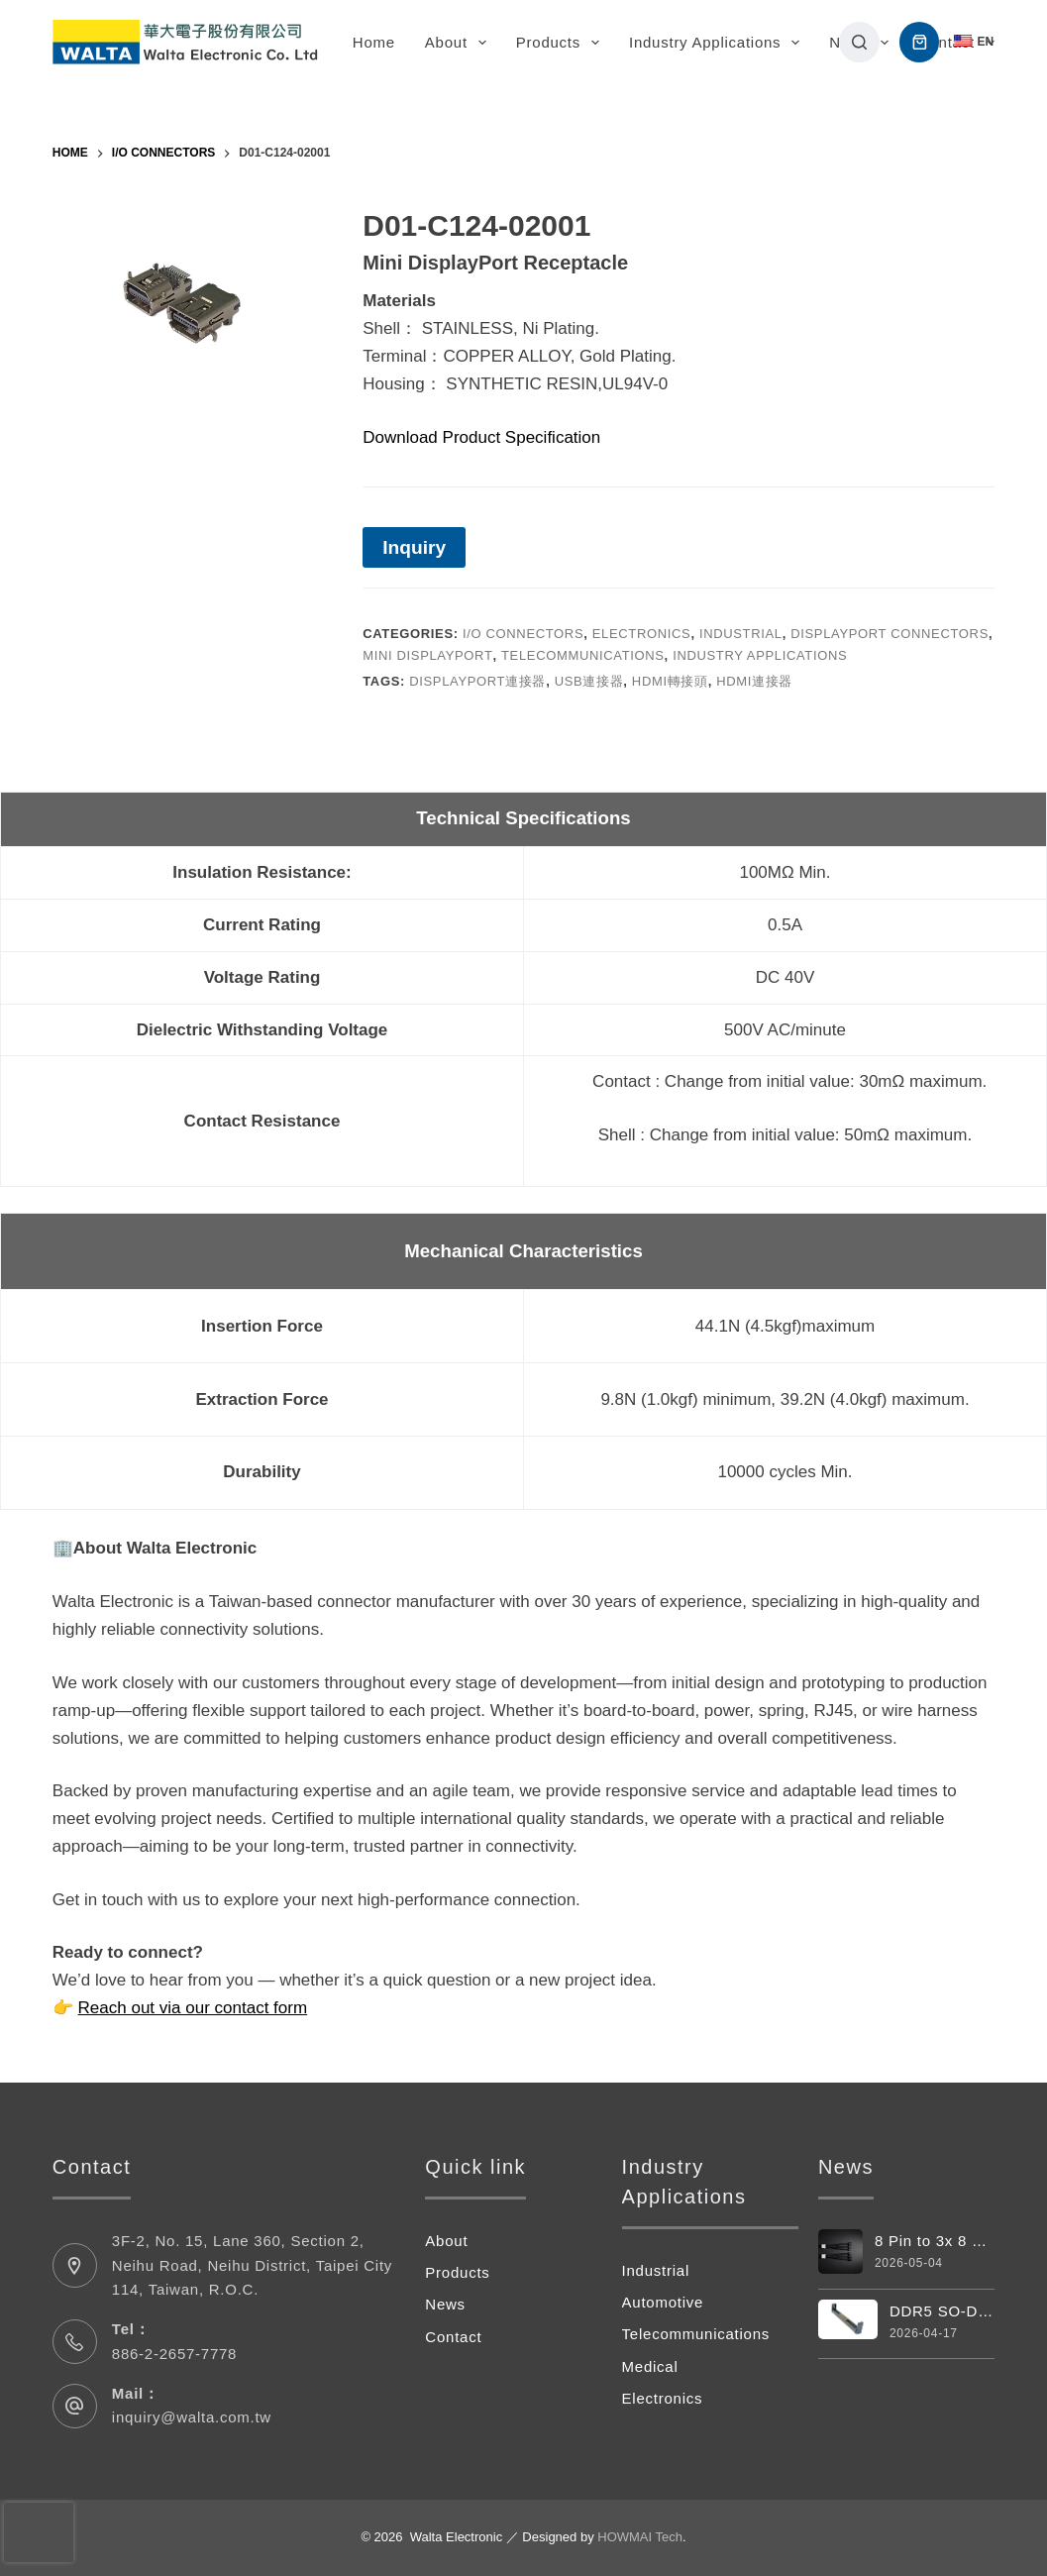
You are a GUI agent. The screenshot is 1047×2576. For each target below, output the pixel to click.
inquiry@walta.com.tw (191, 2417)
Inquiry (414, 547)
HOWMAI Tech (639, 2536)
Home (374, 42)
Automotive (663, 2302)
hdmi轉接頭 (670, 681)
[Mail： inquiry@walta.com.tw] (74, 2406)
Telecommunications (583, 655)
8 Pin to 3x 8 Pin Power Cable (912, 2240)
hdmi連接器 (754, 681)
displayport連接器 (477, 681)
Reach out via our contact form (193, 2007)
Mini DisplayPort (427, 655)
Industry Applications (718, 42)
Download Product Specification (481, 437)
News (445, 2304)
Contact (946, 42)
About (459, 42)
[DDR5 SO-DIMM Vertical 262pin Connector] (848, 2319)
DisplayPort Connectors (889, 633)
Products (561, 42)
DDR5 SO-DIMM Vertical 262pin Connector (942, 2310)
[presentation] (38, 2532)
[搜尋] (859, 42)
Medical (650, 2366)
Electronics (641, 633)
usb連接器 (589, 681)
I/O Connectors (523, 633)
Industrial (741, 633)
